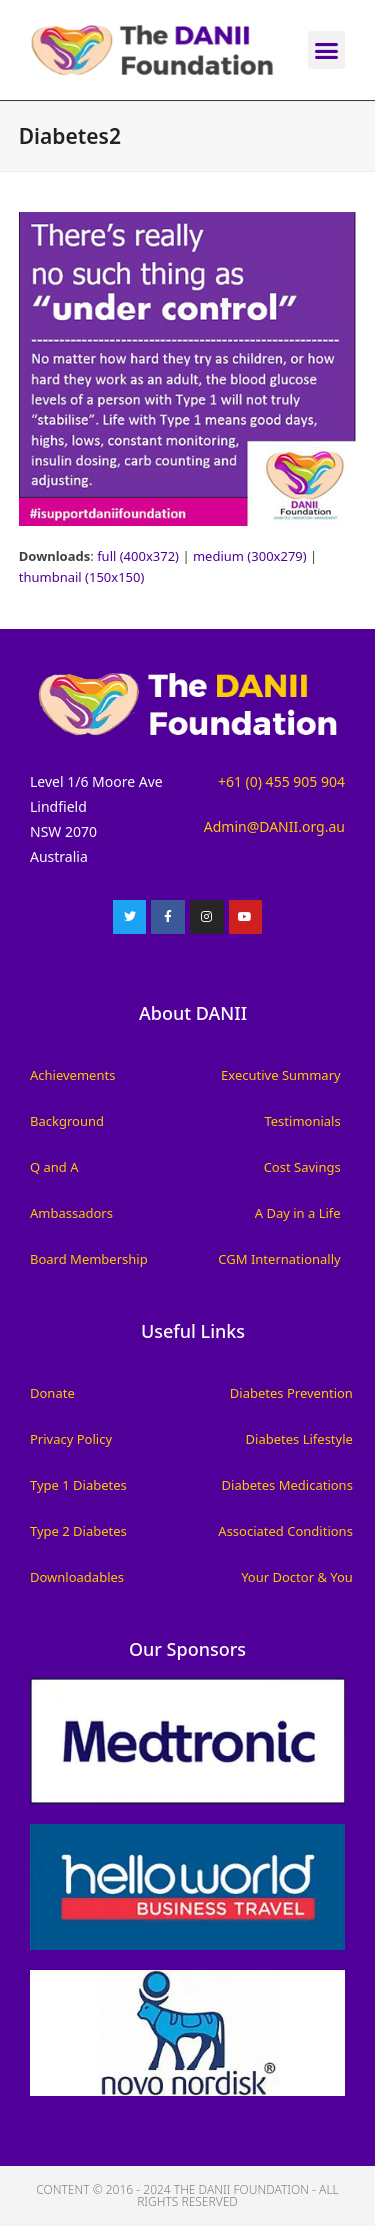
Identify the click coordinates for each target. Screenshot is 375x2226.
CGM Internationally (279, 1259)
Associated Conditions (285, 1531)
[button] (327, 50)
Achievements (72, 1075)
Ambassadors (71, 1213)
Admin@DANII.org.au (274, 826)
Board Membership (89, 1259)
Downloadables (77, 1577)
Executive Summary (281, 1075)
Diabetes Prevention (291, 1393)
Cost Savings (302, 1167)
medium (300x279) (250, 556)
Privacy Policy (71, 1439)
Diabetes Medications (287, 1485)
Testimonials (302, 1121)
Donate (52, 1393)
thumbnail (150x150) (82, 577)
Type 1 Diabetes (78, 1485)
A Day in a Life (298, 1213)
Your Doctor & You (297, 1577)
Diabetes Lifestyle (299, 1439)
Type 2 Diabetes (78, 1531)
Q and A (54, 1167)
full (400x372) (138, 556)
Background (67, 1121)
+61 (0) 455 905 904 (281, 781)
